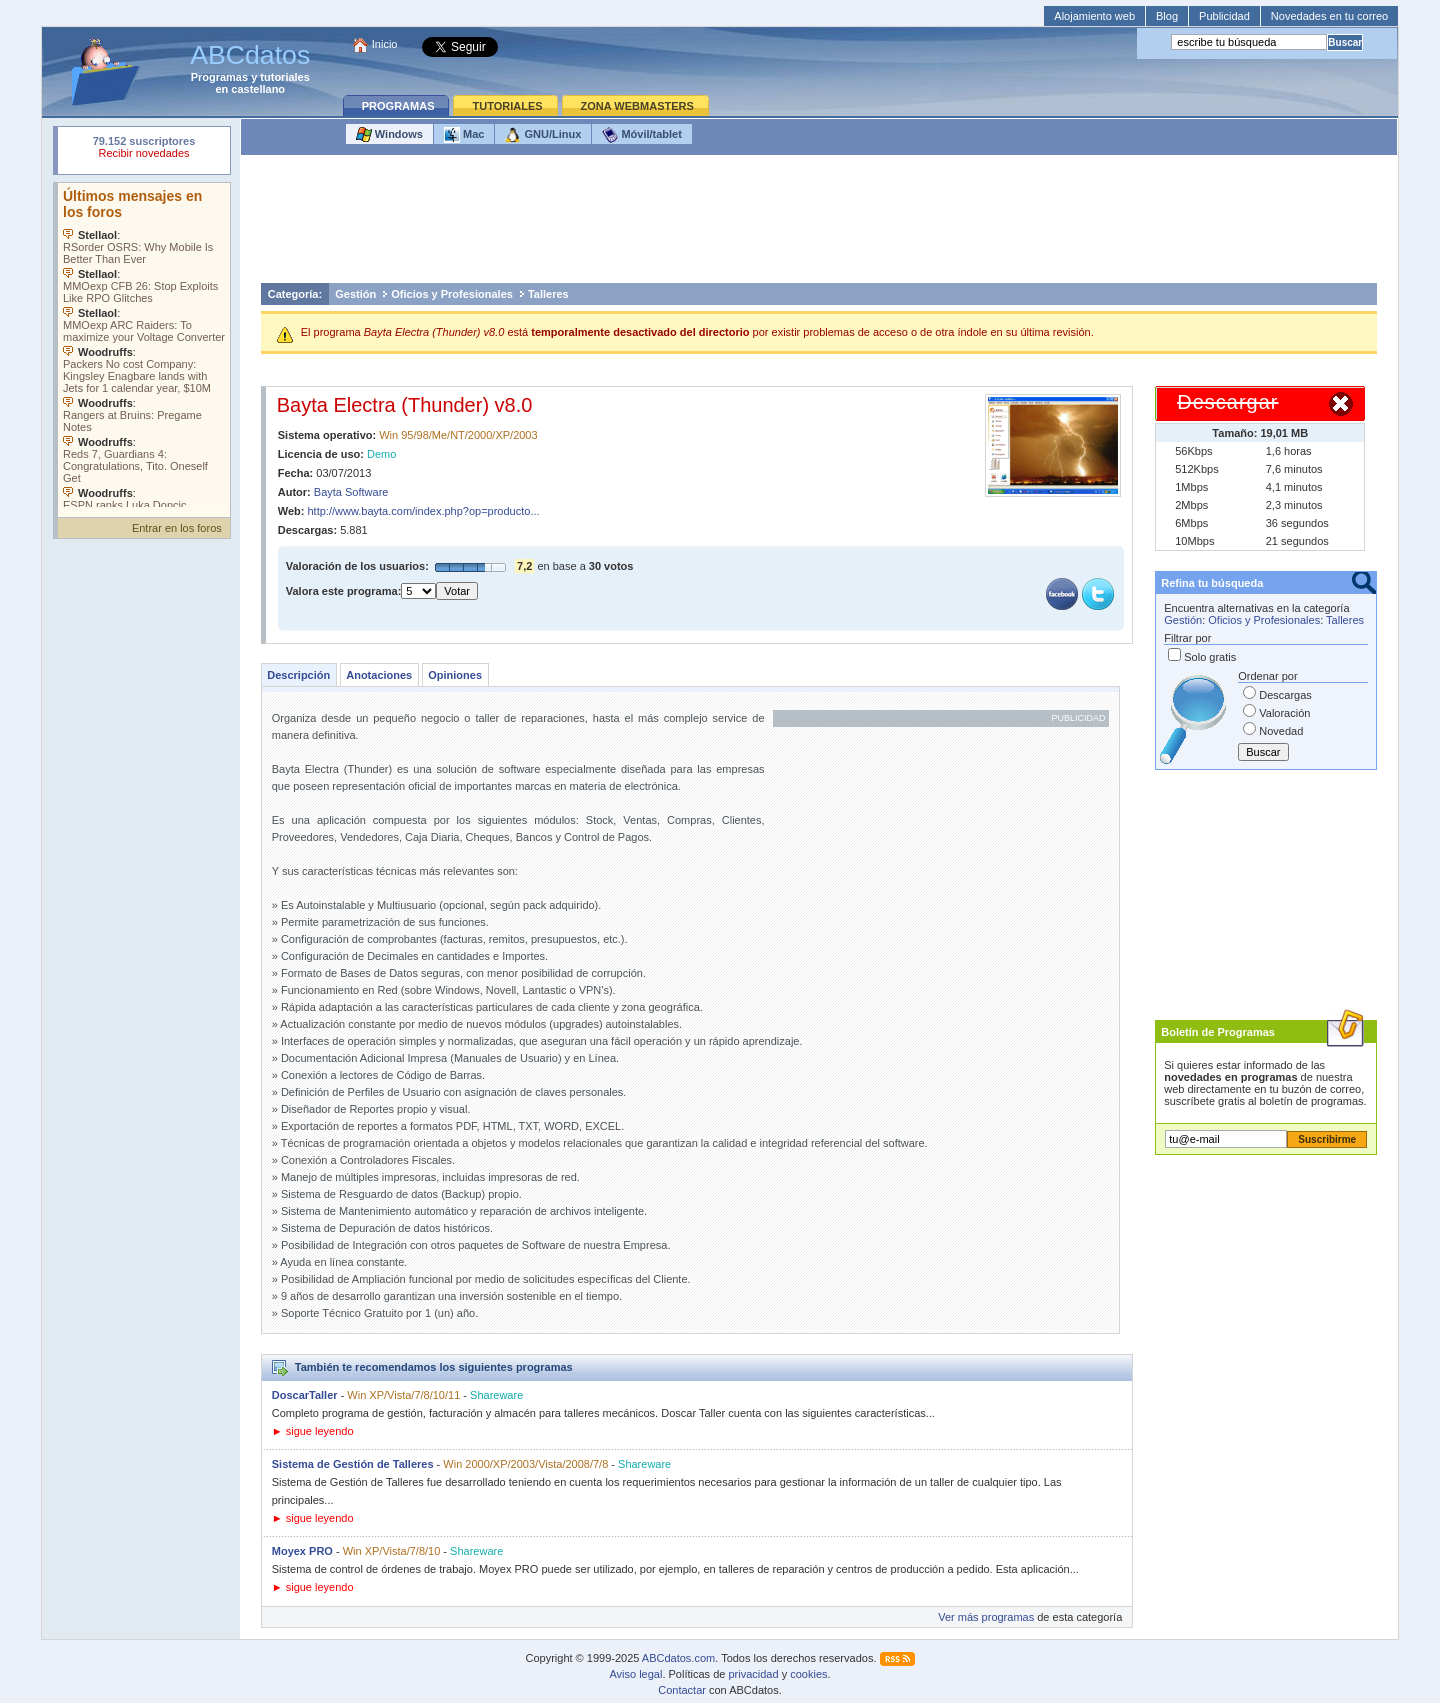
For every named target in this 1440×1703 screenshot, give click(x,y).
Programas (219, 77)
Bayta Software (351, 492)
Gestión (355, 294)
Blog (1167, 16)
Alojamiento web (1094, 16)
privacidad (753, 1674)
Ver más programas (986, 1617)
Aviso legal (635, 1674)
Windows (389, 135)
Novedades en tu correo (1329, 16)
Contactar (682, 1690)
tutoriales (285, 77)
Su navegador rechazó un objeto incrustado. (144, 149)
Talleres (548, 294)
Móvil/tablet (642, 135)
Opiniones (455, 675)
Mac (464, 135)
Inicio (385, 44)
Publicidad (1224, 16)
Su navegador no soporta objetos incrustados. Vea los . (144, 345)
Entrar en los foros (177, 528)
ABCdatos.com (678, 1658)
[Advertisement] (819, 224)
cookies (808, 1674)
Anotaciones (379, 675)
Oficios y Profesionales (452, 294)
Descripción (298, 675)
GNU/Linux (543, 135)
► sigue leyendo (313, 1431)
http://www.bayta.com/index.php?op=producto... (424, 511)
